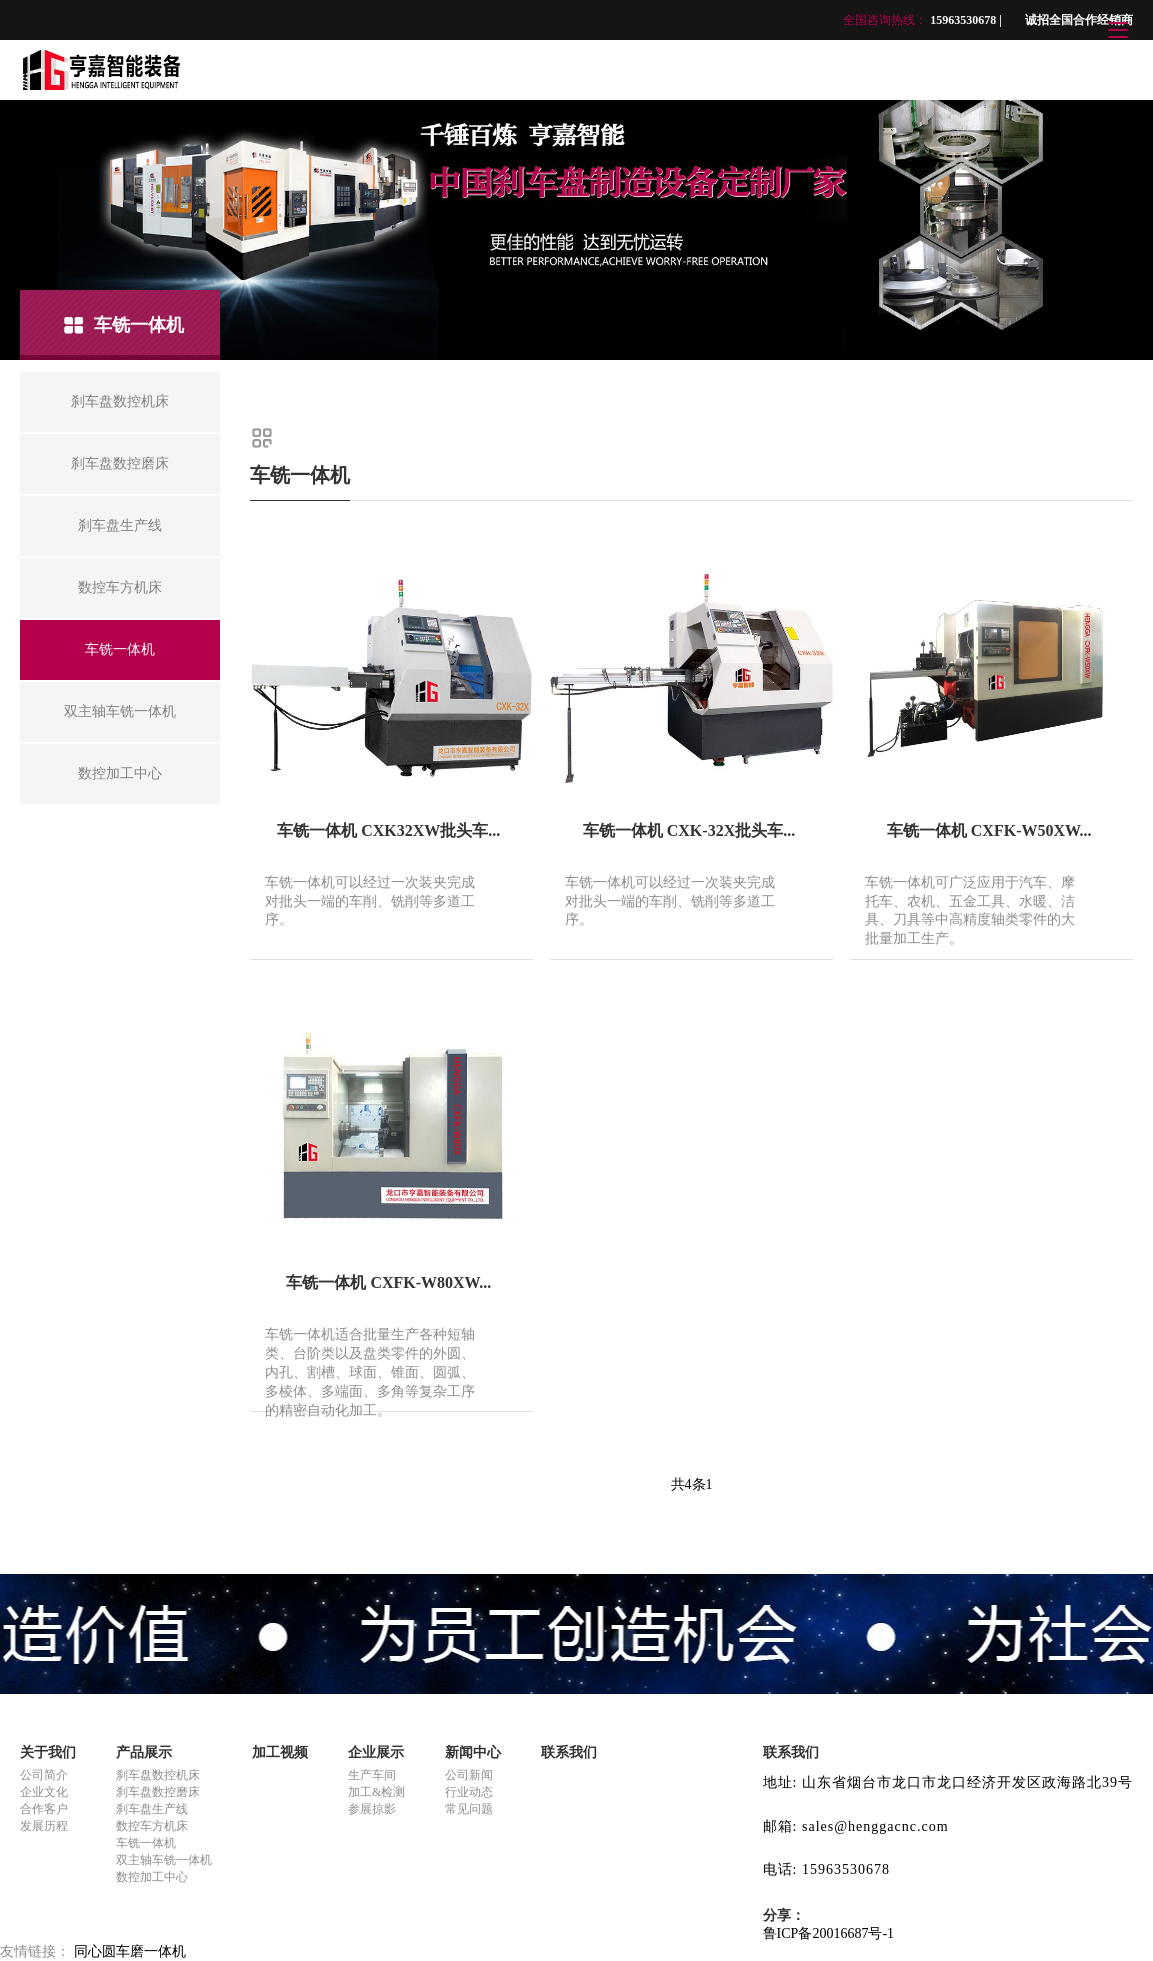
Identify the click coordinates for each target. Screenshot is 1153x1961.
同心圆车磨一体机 (130, 1951)
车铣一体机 (146, 1843)
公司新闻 (469, 1775)
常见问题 (469, 1809)
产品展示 (144, 1752)
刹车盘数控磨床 (158, 1792)
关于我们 (48, 1752)
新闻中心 (473, 1752)
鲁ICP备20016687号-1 (828, 1933)
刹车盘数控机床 (158, 1775)
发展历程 (44, 1826)
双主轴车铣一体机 (164, 1860)
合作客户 (44, 1809)
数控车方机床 (152, 1826)
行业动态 (469, 1792)
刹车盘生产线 (152, 1809)
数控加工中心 (152, 1877)
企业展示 (376, 1752)
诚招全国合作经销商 (1079, 20)
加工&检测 (376, 1792)
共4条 (688, 1484)
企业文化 (44, 1792)
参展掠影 (372, 1809)
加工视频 (280, 1752)
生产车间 (372, 1775)
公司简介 (44, 1775)
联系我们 (569, 1752)
